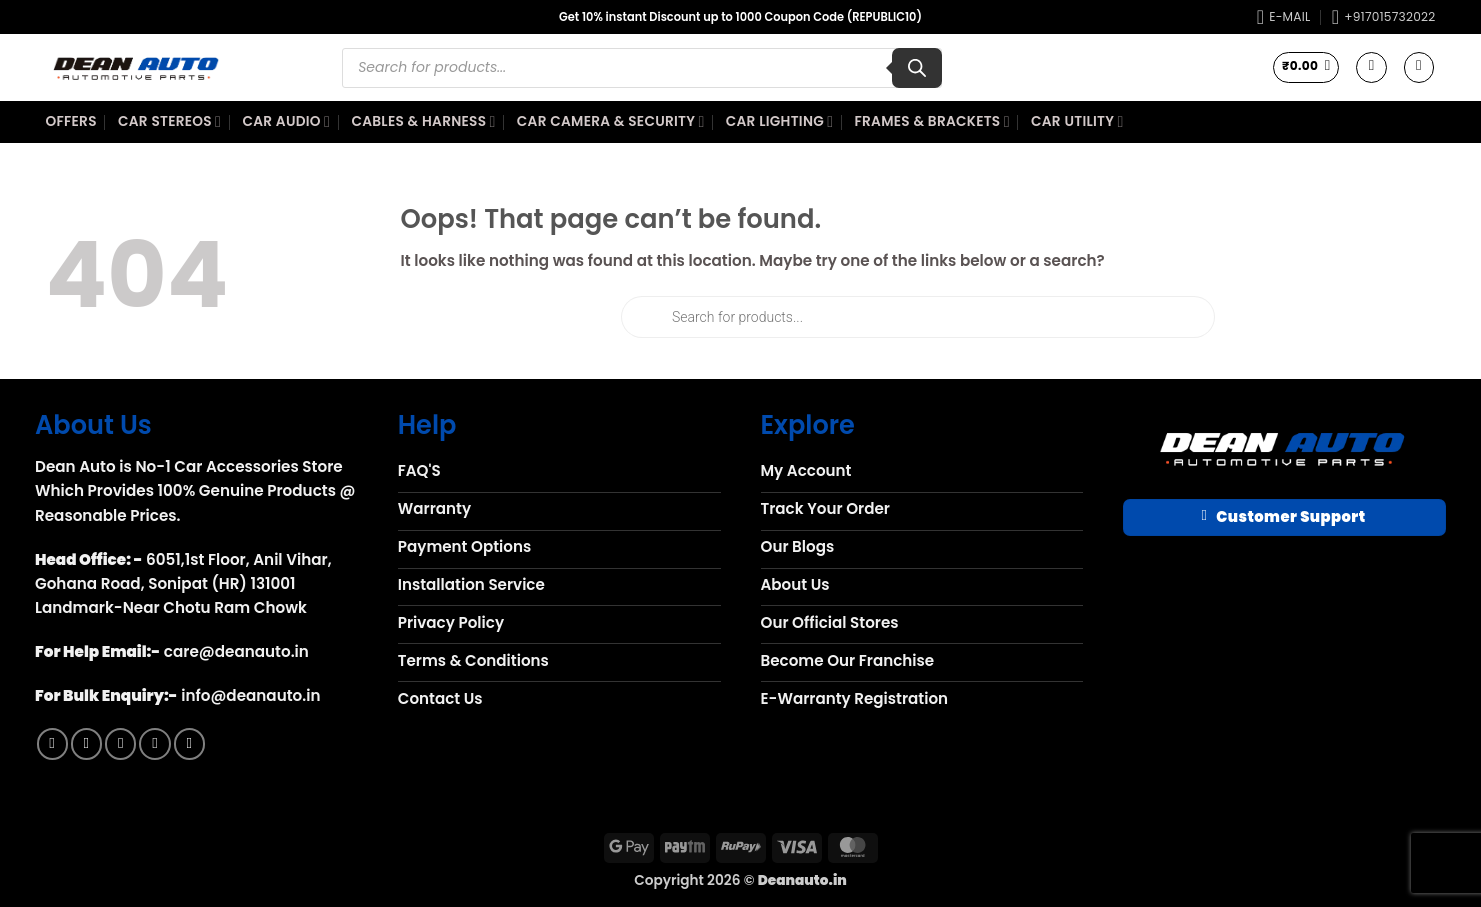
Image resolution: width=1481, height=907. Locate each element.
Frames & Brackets (932, 122)
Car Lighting (780, 122)
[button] (1306, 67)
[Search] (917, 68)
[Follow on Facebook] (52, 743)
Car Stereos (169, 122)
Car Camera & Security (611, 122)
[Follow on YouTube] (189, 743)
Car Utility (1077, 122)
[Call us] (154, 743)
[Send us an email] (120, 743)
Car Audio (286, 122)
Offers (71, 121)
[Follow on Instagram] (86, 743)
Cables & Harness (423, 122)
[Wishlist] (1371, 67)
